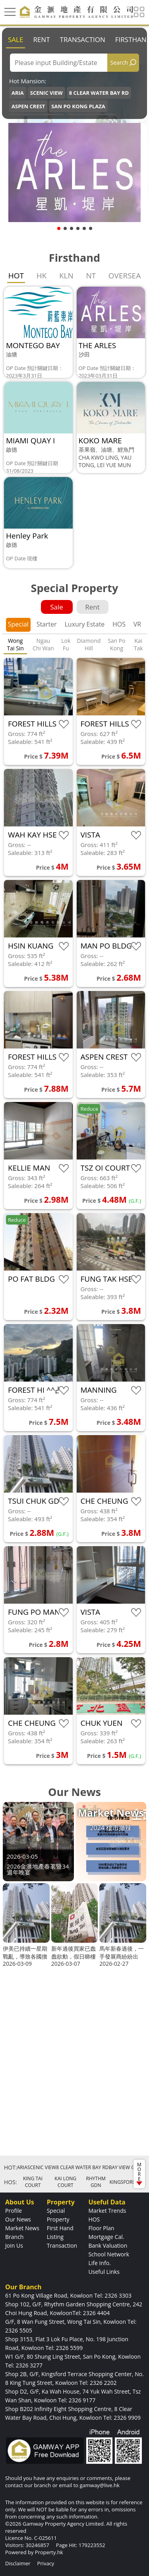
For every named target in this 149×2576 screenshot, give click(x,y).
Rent (41, 39)
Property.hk (49, 2552)
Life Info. (99, 2263)
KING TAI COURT (33, 2182)
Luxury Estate (84, 624)
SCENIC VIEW (46, 92)
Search (119, 62)
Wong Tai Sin (15, 644)
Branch (14, 2237)
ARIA (18, 92)
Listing (55, 2237)
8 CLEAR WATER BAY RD (99, 92)
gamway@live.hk (99, 2485)
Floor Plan (101, 2228)
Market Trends (107, 2210)
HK (42, 275)
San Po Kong (117, 644)
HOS (119, 624)
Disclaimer (18, 2563)
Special (18, 624)
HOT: (10, 2167)
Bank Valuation (107, 2245)
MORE (139, 2173)
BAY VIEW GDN (125, 2167)
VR (137, 624)
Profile (13, 2210)
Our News (18, 2219)
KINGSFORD (122, 2182)
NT (91, 275)
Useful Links (104, 2271)
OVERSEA (124, 275)
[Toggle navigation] (10, 12)
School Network (108, 2254)
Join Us (14, 2245)
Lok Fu (65, 644)
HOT (16, 275)
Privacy (45, 2563)
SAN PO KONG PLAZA (78, 106)
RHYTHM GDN (96, 2182)
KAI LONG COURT (65, 2182)
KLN (66, 275)
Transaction (82, 39)
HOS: (10, 2182)
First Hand (60, 2228)
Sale (15, 39)
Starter (47, 624)
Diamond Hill (89, 644)
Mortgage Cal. (106, 2237)
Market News (22, 2228)
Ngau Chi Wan (43, 644)
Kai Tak (138, 644)
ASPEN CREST (28, 106)
